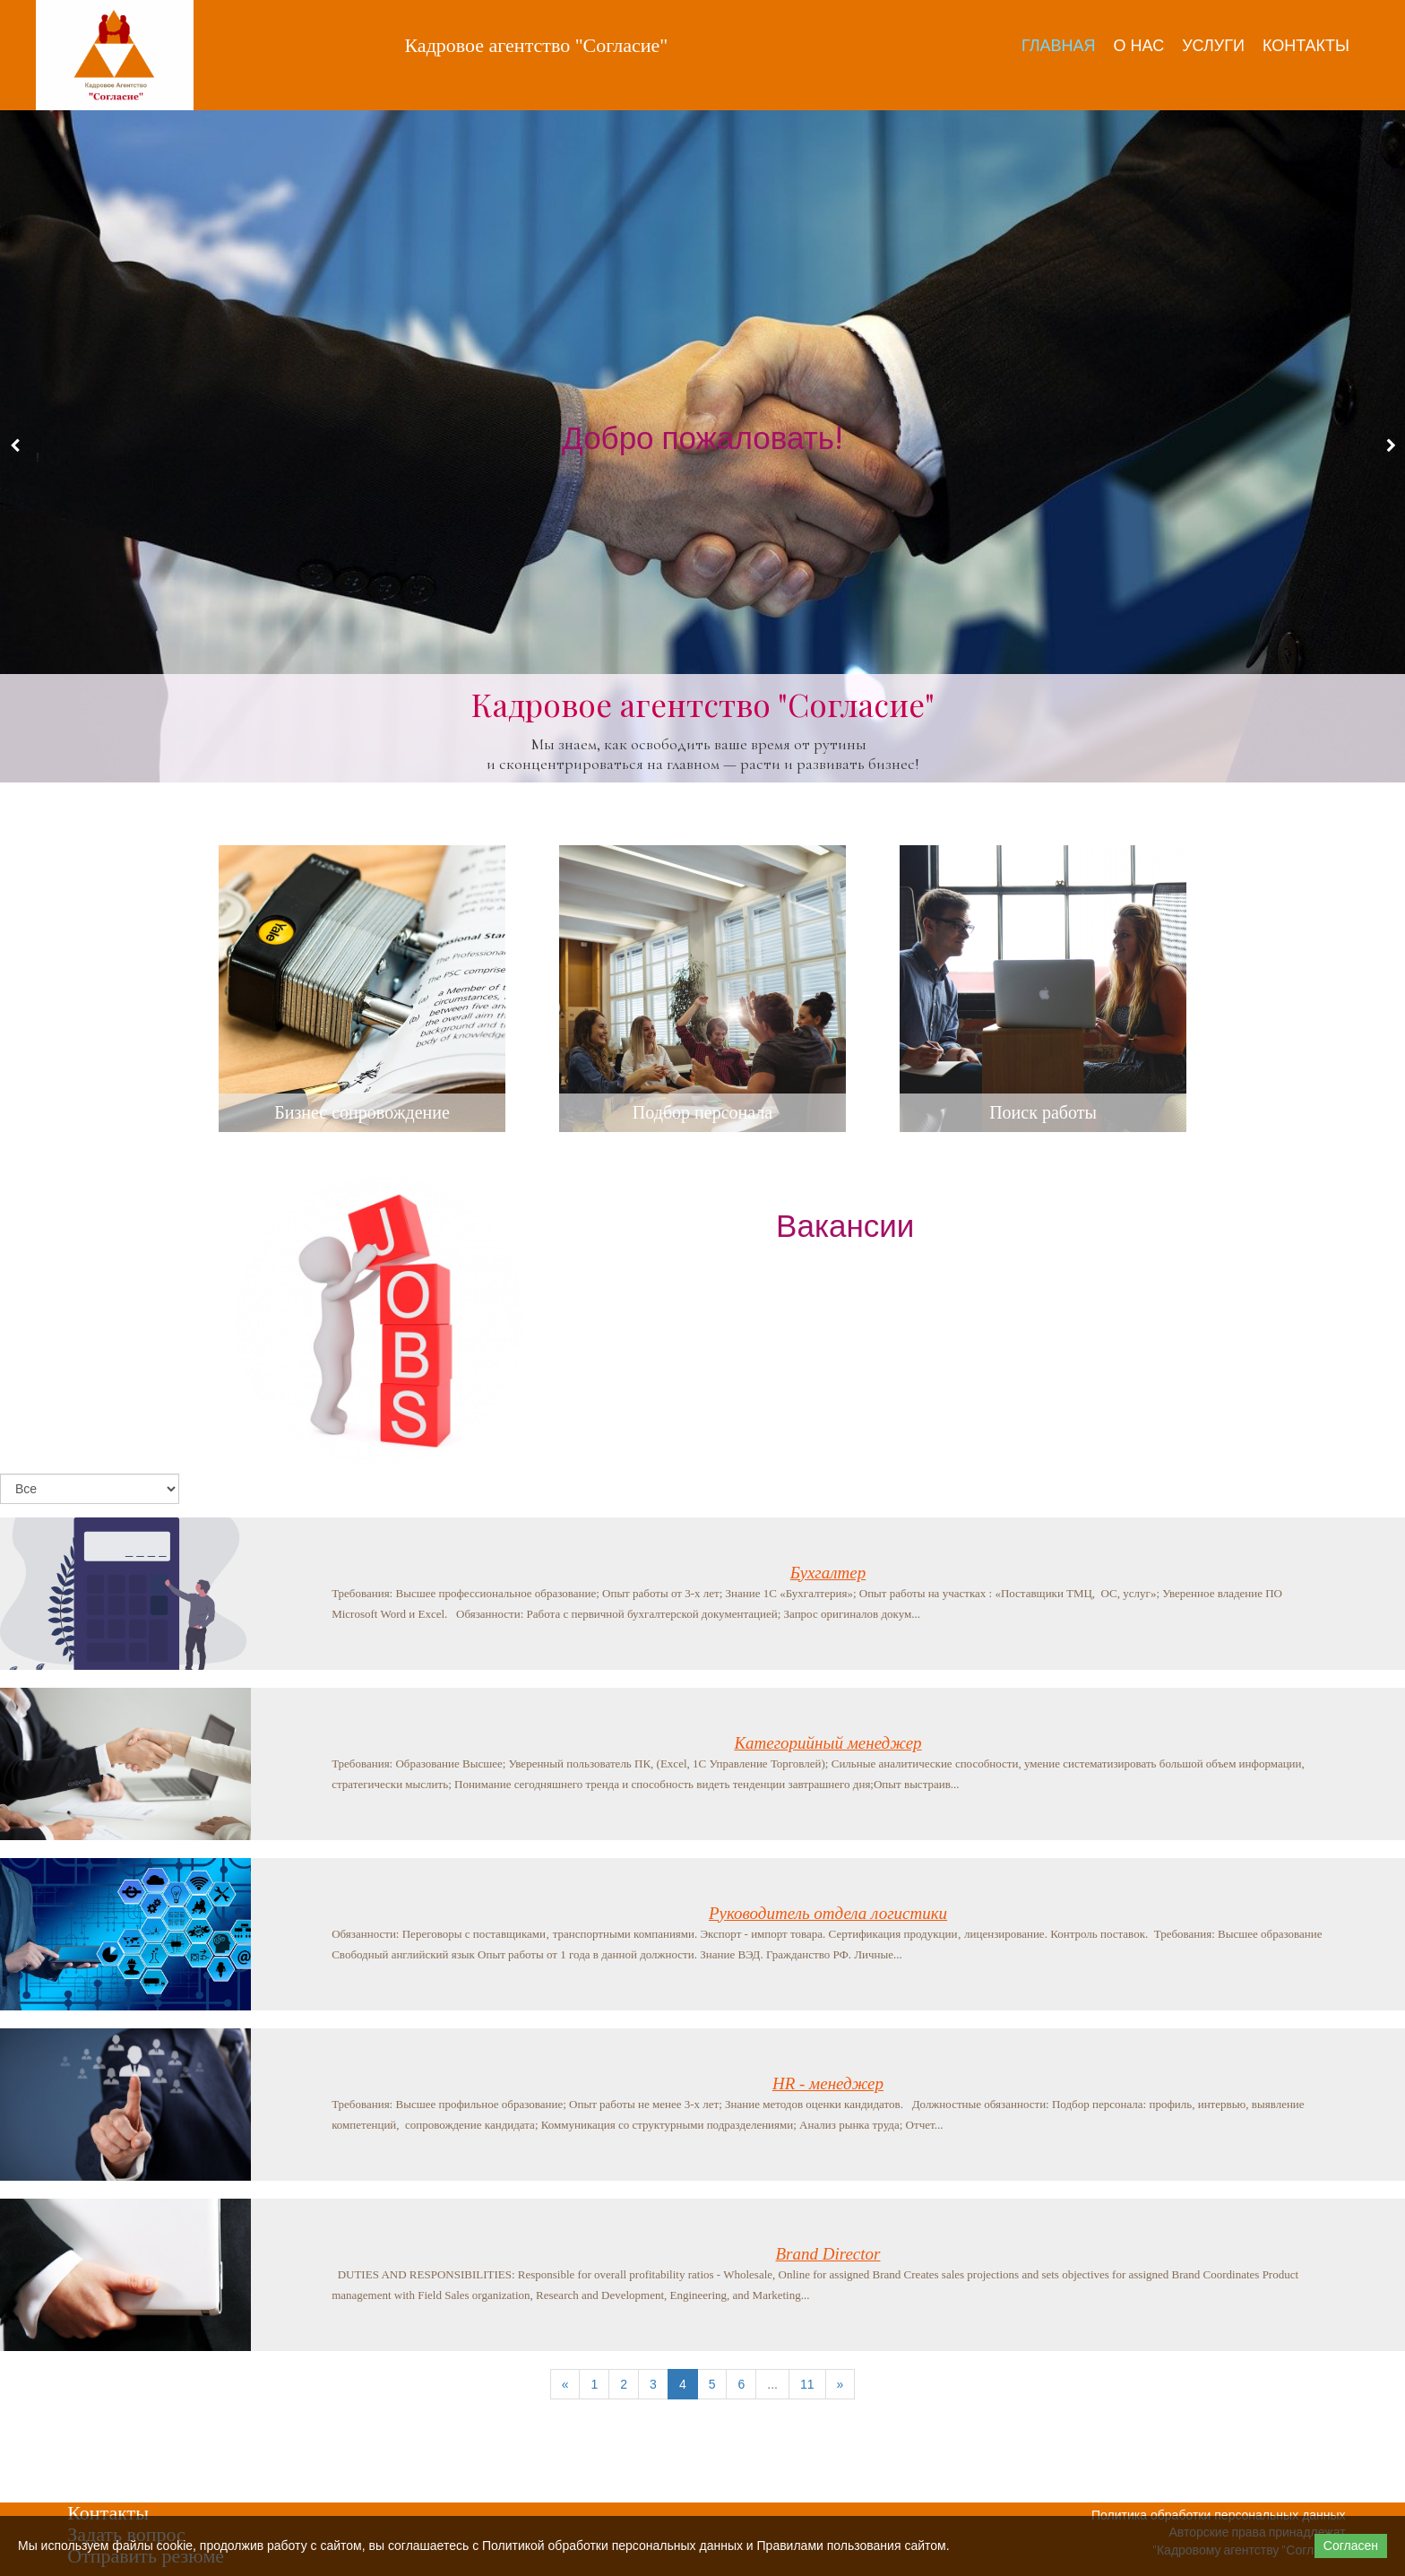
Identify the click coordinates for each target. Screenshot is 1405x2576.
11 (807, 2384)
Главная (1058, 45)
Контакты (1306, 45)
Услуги (1213, 45)
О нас (1139, 45)
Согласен (1350, 2545)
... (772, 2384)
